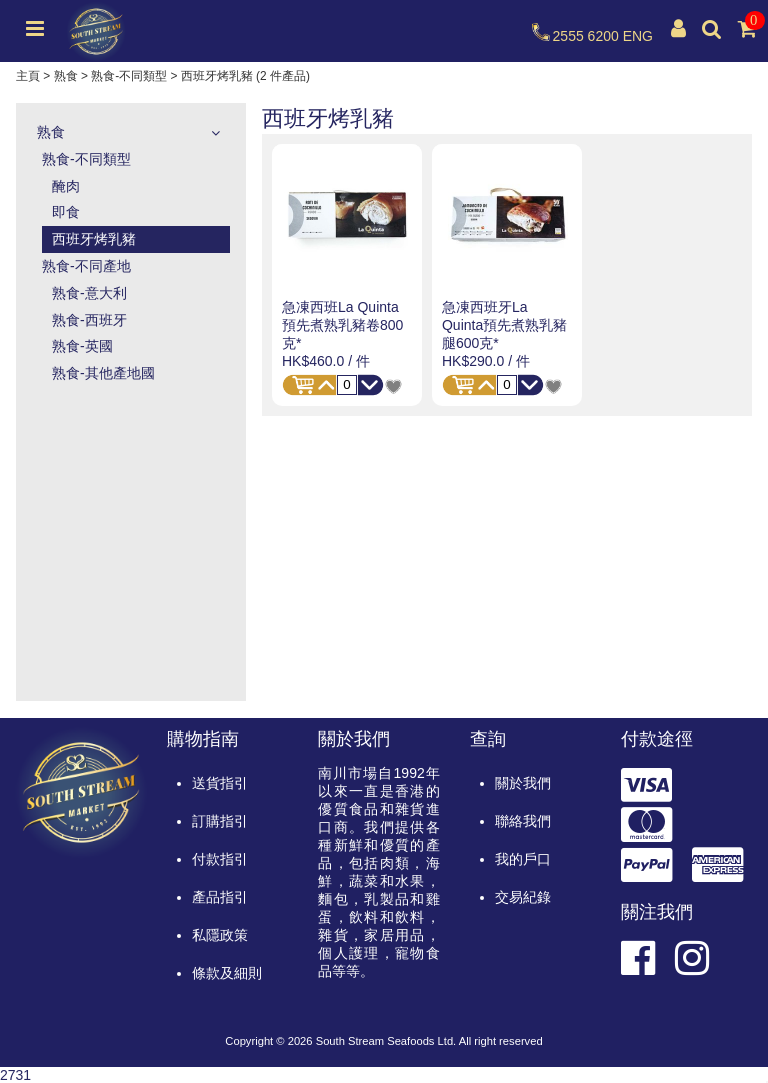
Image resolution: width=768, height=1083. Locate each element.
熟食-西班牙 (89, 320)
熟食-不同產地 (86, 266)
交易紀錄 (523, 897)
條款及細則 (227, 973)
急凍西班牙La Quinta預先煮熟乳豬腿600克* (504, 325)
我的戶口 (523, 859)
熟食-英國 (82, 346)
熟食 (66, 76)
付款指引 (220, 859)
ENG (638, 36)
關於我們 (523, 783)
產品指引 (220, 897)
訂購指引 (220, 821)
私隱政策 (220, 935)
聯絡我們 (523, 821)
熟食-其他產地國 (103, 373)
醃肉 (66, 186)
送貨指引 (220, 783)
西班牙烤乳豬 (94, 239)
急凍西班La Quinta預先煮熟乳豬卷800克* (342, 325)
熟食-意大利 (89, 293)
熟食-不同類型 (129, 76)
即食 (66, 212)
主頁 (28, 76)
